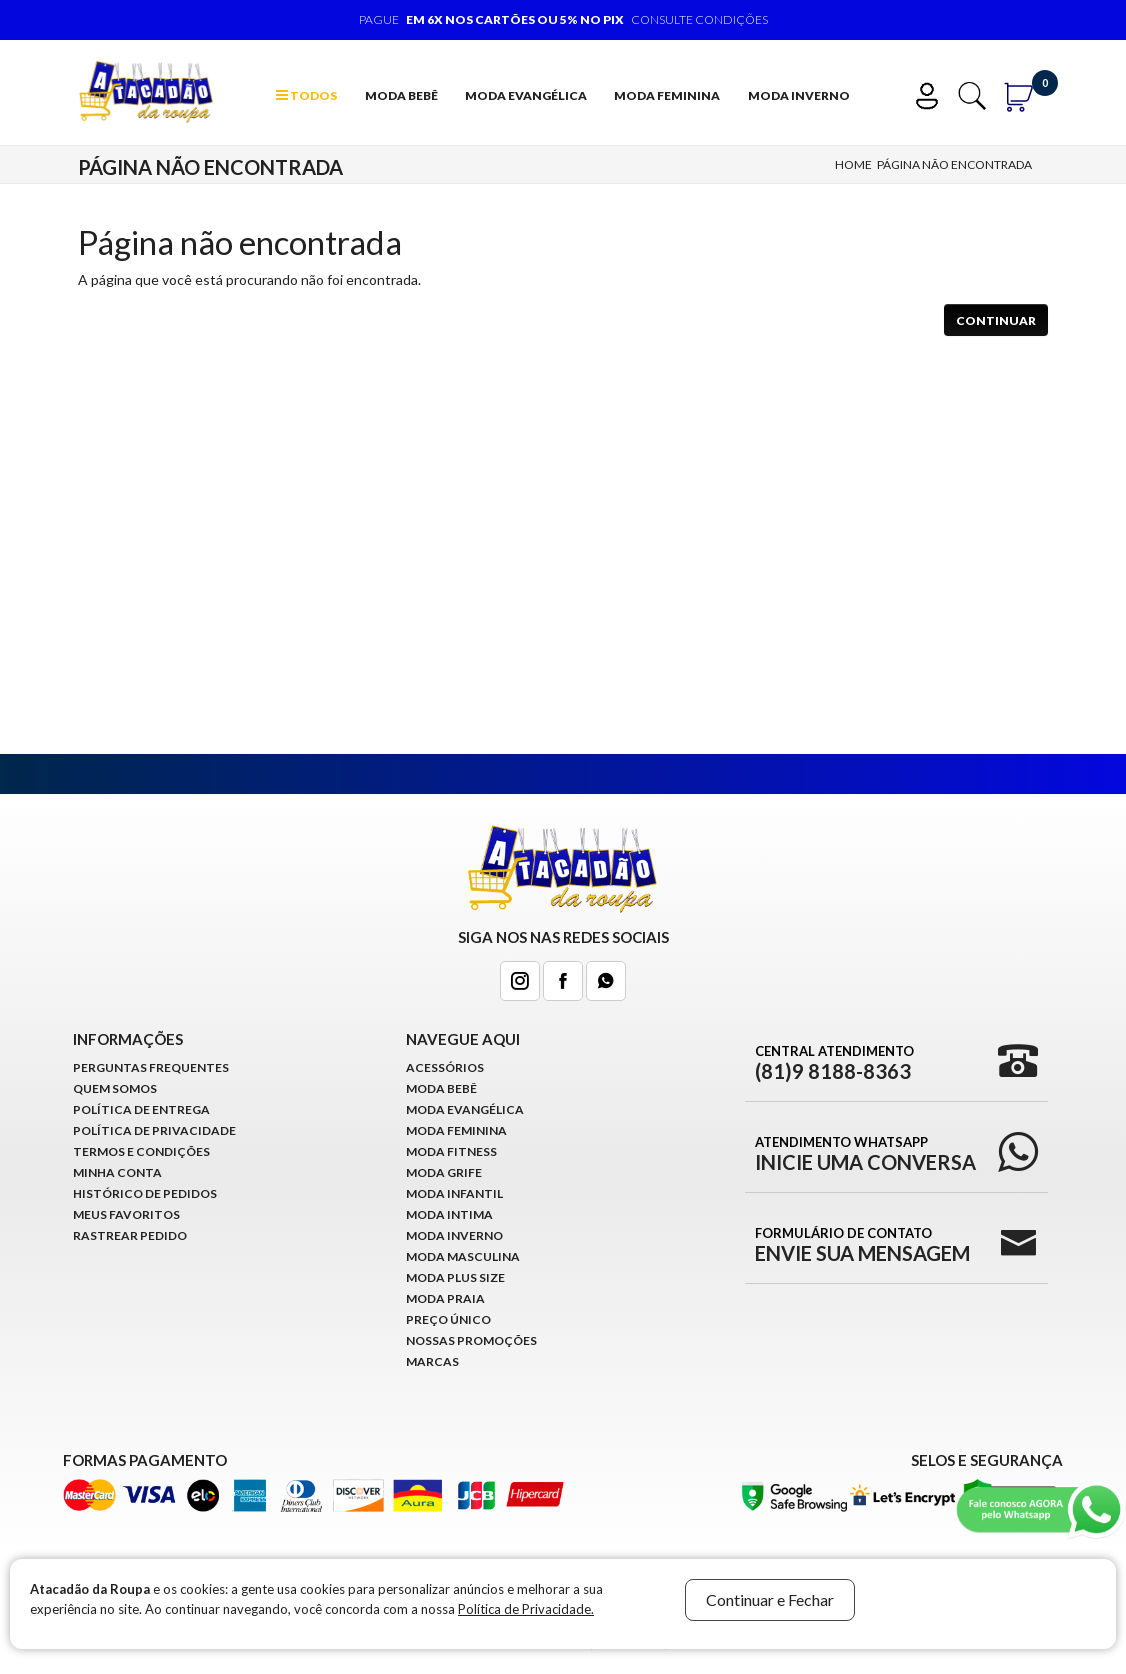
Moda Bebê (401, 95)
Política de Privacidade (154, 1130)
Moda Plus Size (455, 1277)
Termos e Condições (141, 1151)
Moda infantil (454, 1193)
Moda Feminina (667, 95)
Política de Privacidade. (526, 1609)
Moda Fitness (451, 1151)
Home (853, 164)
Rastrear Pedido (130, 1235)
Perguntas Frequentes (151, 1067)
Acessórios (445, 1067)
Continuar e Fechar (770, 1599)
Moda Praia (445, 1298)
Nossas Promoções (471, 1340)
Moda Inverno (799, 95)
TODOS (306, 95)
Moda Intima (449, 1214)
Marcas (432, 1361)
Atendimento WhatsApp (865, 1153)
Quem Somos (115, 1088)
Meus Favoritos (126, 1214)
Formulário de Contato (862, 1244)
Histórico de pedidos (145, 1193)
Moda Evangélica (526, 95)
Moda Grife (444, 1172)
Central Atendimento (834, 1062)
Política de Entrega (141, 1109)
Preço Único (448, 1319)
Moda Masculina (463, 1256)
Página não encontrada (954, 164)
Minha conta (117, 1172)
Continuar (996, 320)
